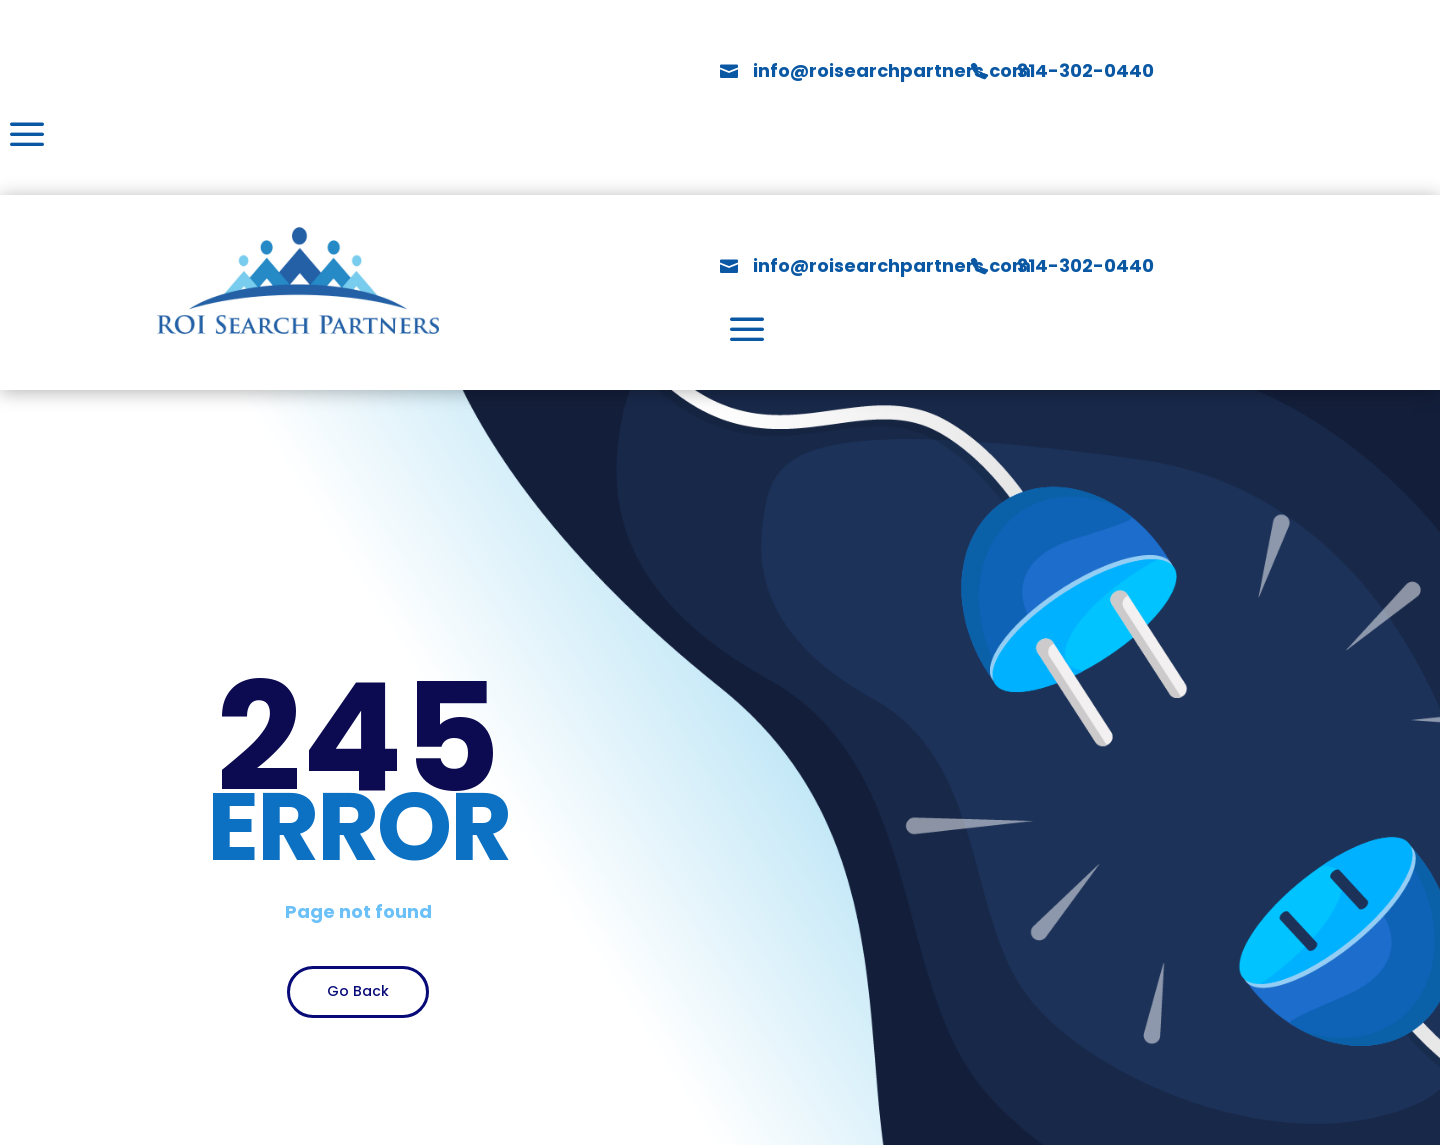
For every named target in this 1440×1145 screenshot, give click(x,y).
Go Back (358, 991)
